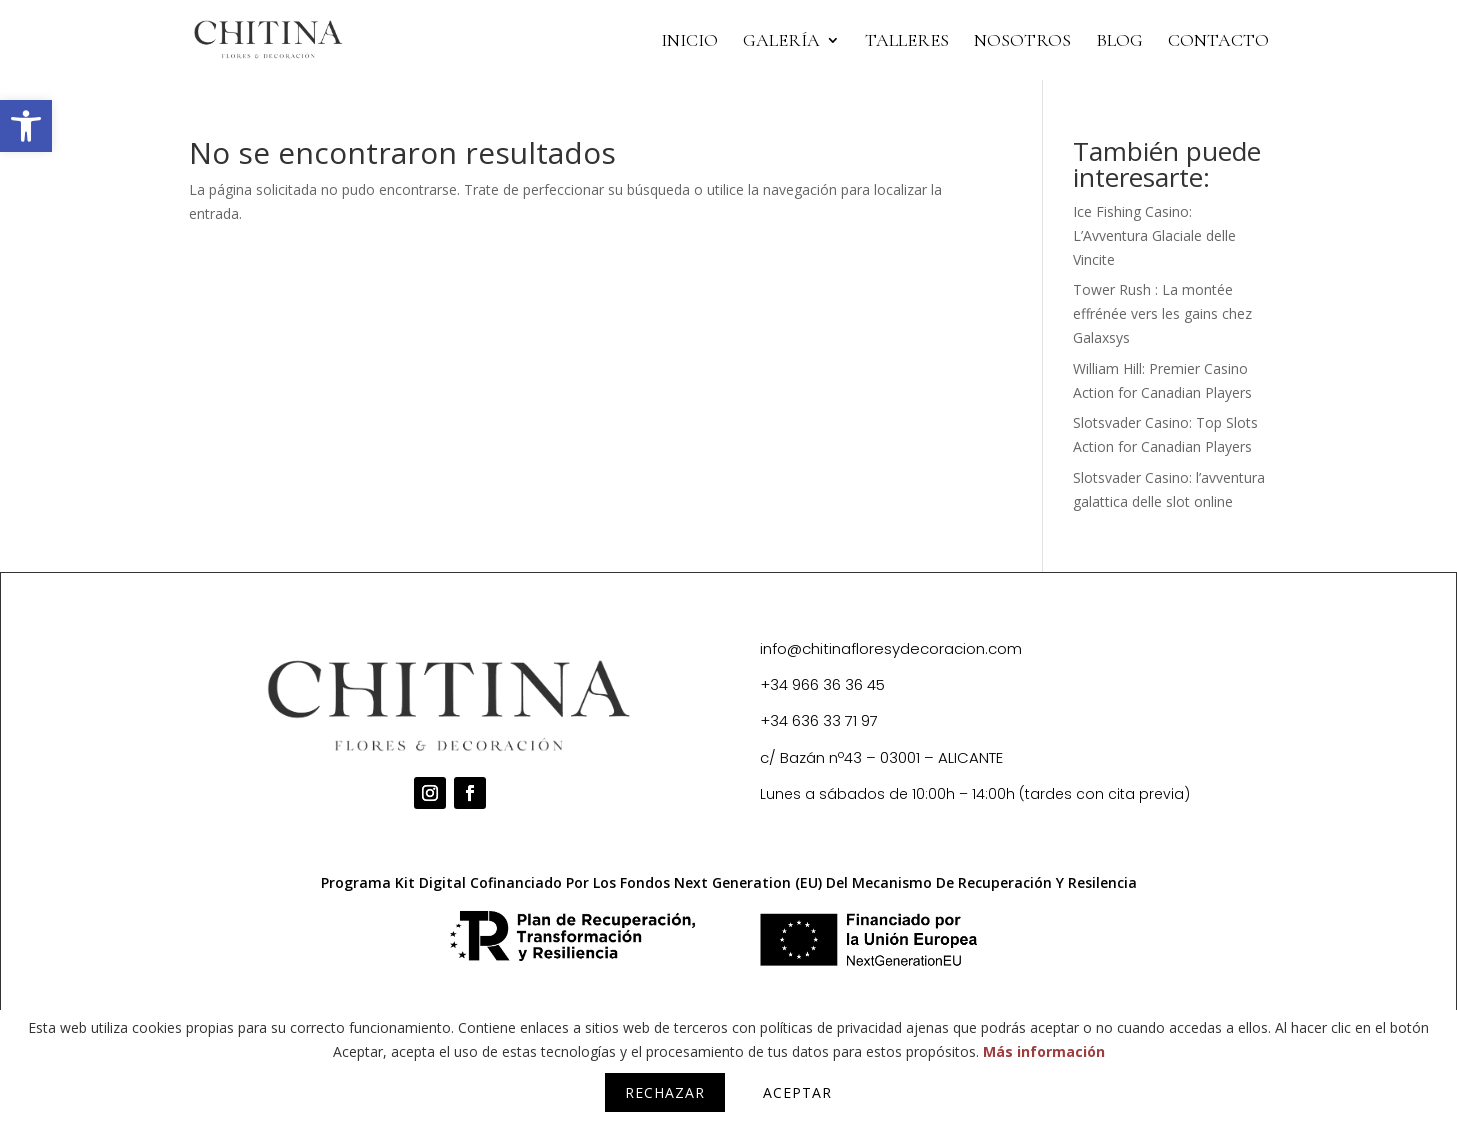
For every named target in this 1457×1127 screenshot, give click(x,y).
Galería (781, 42)
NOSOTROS (1022, 42)
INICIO (689, 42)
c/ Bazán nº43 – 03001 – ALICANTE (881, 757)
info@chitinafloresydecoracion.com (891, 648)
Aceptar (797, 1092)
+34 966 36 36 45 (822, 684)
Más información (1044, 1051)
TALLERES (907, 42)
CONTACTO (1218, 42)
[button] (26, 126)
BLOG (1119, 42)
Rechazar (665, 1092)
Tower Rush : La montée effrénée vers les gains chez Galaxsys (1162, 313)
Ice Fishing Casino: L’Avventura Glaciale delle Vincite (1154, 235)
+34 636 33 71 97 (819, 720)
